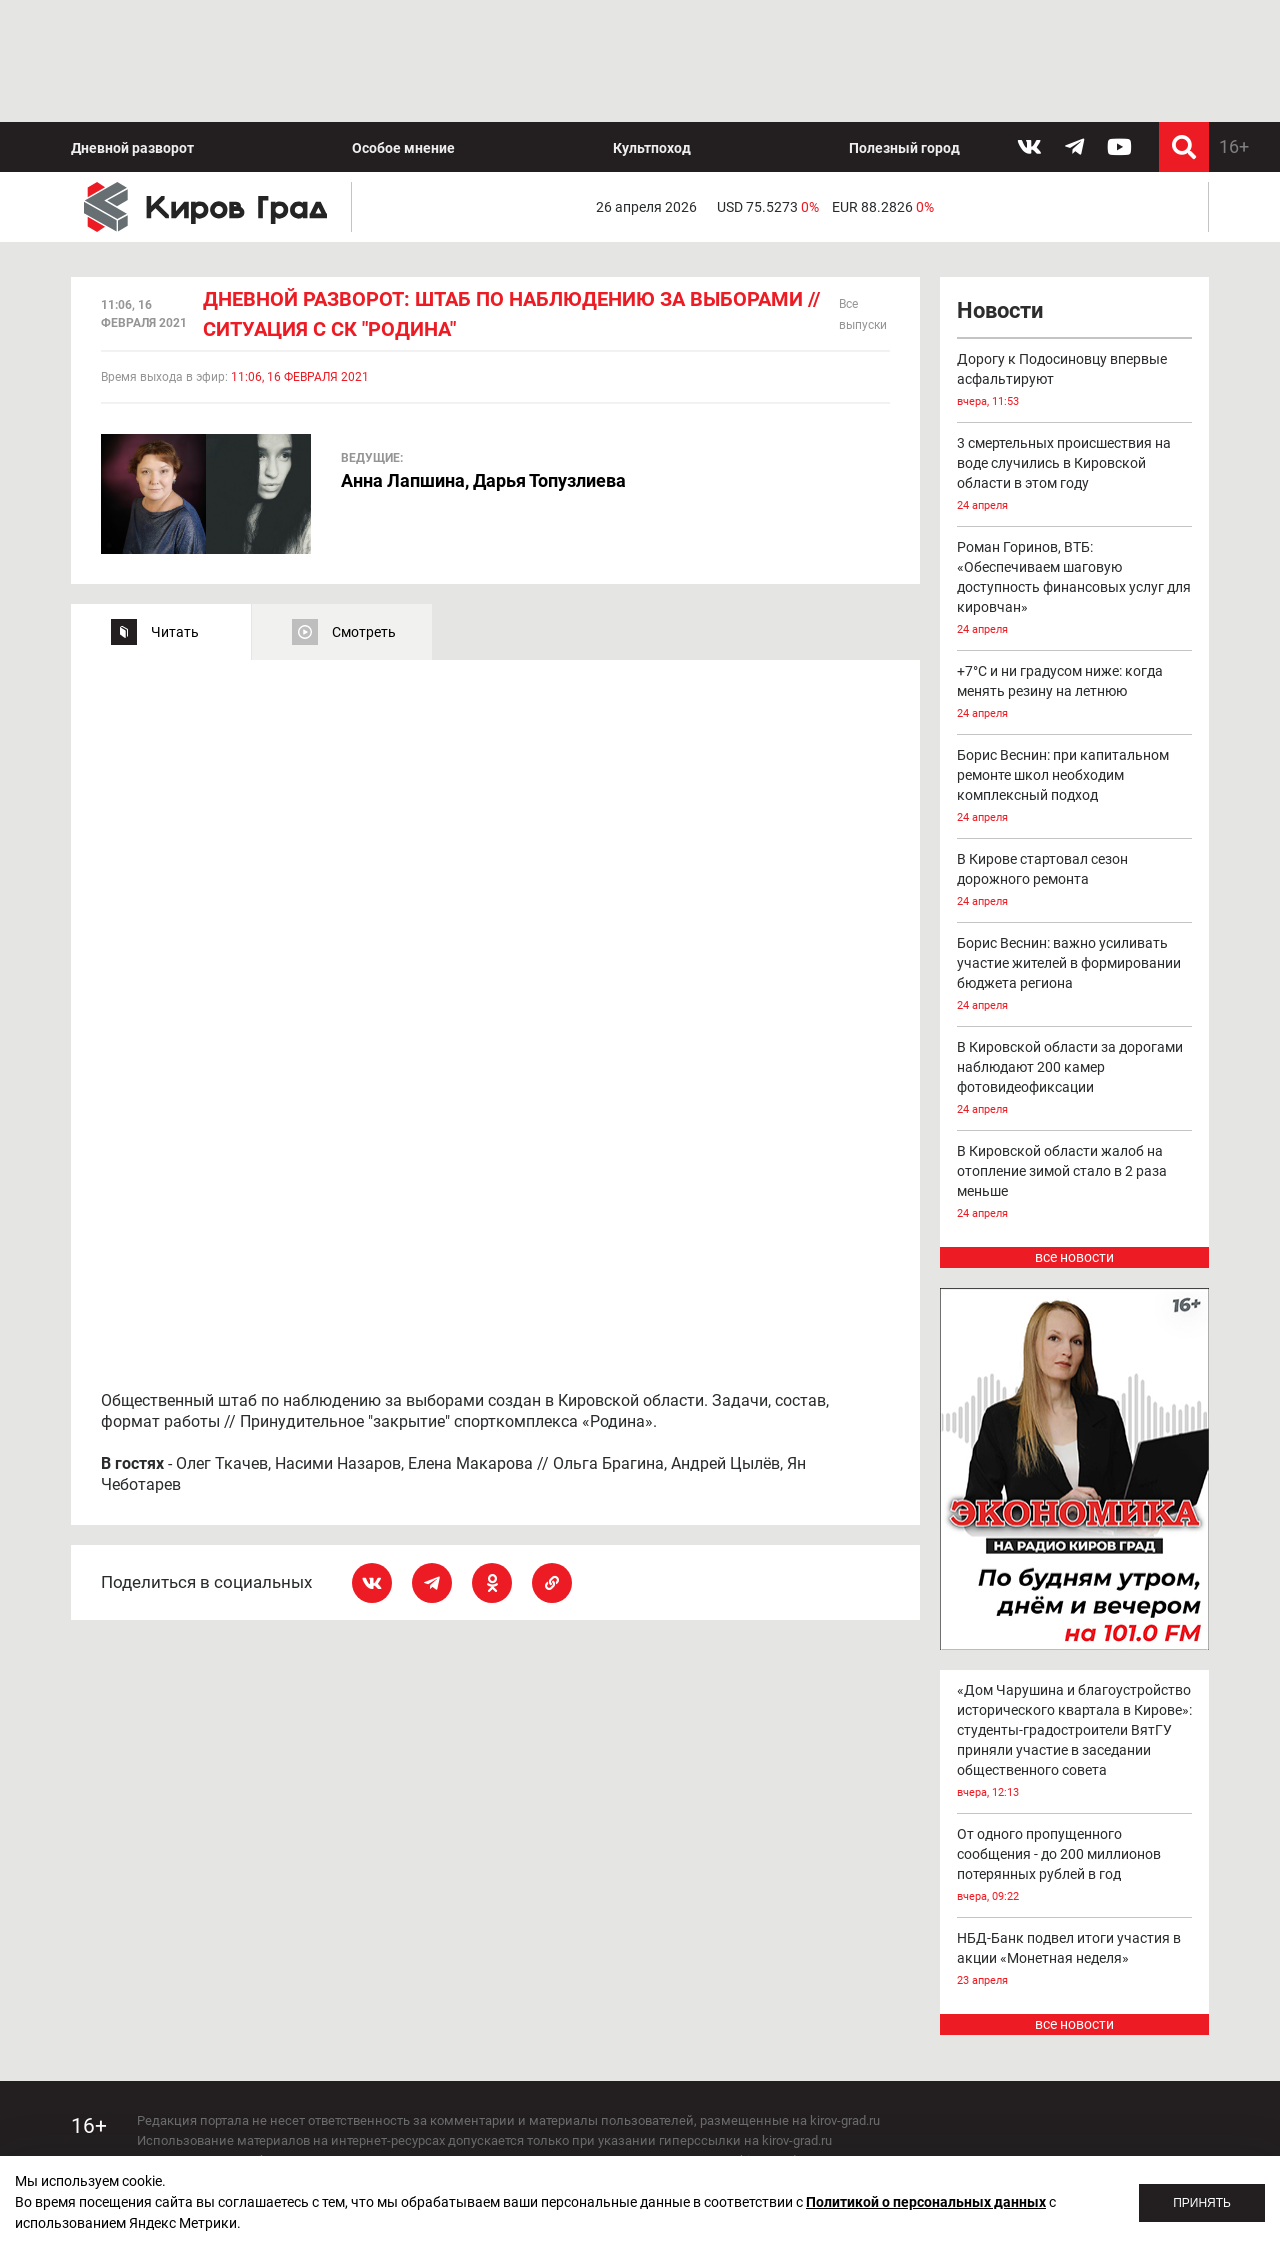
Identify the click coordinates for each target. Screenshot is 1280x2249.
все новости (1074, 1136)
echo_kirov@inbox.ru (299, 2138)
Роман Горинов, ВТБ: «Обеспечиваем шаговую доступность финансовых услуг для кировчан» (1075, 468)
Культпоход (652, 26)
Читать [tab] (175, 510)
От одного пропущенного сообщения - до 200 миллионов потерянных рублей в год (1075, 1744)
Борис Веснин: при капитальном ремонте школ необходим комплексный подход (1075, 666)
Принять (1202, 2203)
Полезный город (904, 26)
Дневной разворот (132, 26)
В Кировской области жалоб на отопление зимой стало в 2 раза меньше (1075, 1062)
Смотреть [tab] (364, 510)
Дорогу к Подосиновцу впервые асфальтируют (1075, 260)
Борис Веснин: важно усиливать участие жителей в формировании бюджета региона (1075, 854)
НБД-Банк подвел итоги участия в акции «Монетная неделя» (1075, 1838)
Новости (1000, 189)
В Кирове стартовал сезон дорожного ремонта (1075, 760)
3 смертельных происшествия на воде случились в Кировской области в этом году (1075, 354)
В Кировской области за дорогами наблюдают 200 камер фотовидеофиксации (1075, 958)
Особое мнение (403, 26)
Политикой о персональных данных (926, 2202)
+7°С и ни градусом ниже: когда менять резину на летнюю (1075, 572)
